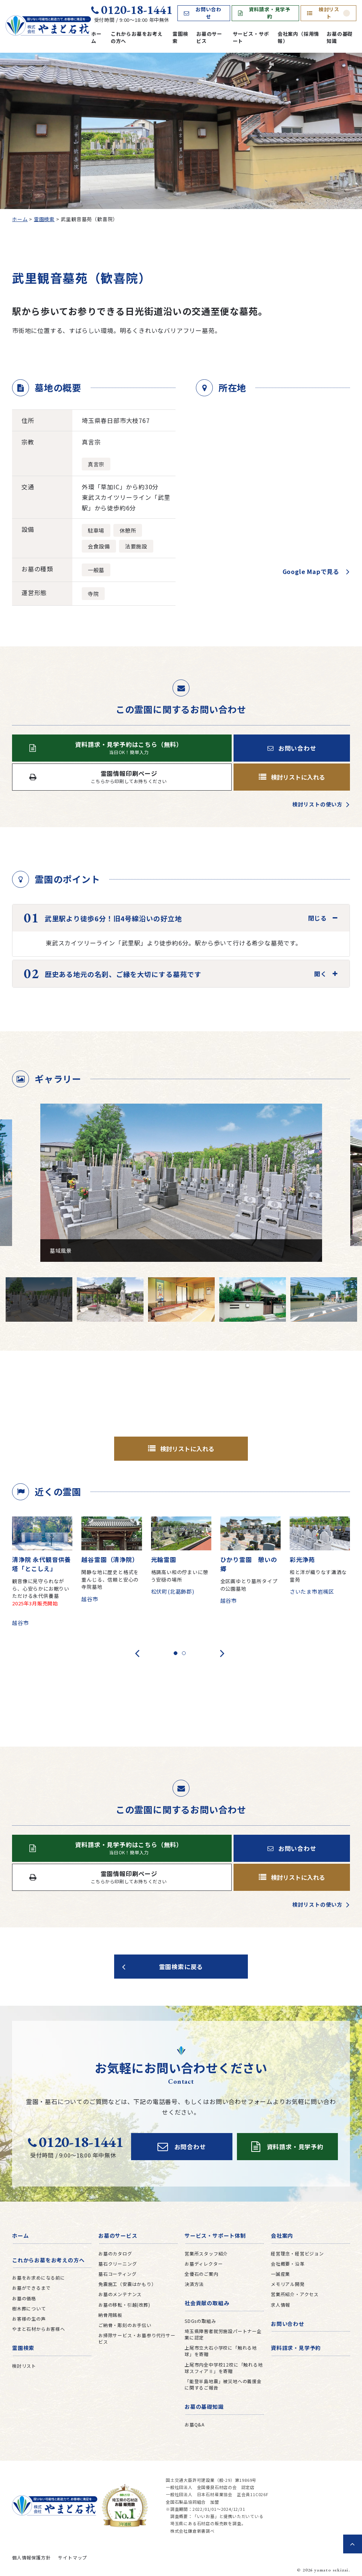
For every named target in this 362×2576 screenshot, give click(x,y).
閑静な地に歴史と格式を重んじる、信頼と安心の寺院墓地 (110, 1579)
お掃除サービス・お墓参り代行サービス (137, 2338)
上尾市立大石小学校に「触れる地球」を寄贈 (221, 2350)
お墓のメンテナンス (120, 2294)
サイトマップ (72, 2557)
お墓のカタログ (115, 2253)
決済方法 (194, 2284)
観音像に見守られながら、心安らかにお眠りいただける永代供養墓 (42, 1595)
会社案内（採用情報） (298, 37)
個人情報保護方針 (31, 2557)
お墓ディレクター (204, 2263)
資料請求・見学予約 (264, 13)
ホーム (96, 37)
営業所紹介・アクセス (295, 2294)
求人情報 (280, 2304)
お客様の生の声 (29, 2318)
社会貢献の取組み (207, 2303)
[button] (175, 1653)
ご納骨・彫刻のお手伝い (124, 2325)
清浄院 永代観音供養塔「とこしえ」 (41, 1564)
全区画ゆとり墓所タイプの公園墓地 (249, 1584)
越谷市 (20, 1622)
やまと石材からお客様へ (38, 2329)
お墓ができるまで (31, 2287)
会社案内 (282, 2235)
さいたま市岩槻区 (312, 1591)
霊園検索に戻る (181, 1966)
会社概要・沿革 (288, 2263)
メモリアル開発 (288, 2284)
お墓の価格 (24, 2298)
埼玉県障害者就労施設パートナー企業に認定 (223, 2334)
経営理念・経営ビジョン (297, 2253)
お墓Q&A (195, 2424)
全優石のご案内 (201, 2274)
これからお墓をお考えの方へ (137, 37)
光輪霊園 (163, 1559)
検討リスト (328, 13)
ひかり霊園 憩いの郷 (248, 1564)
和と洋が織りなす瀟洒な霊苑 (318, 1575)
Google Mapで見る (311, 571)
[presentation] (137, 1652)
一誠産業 (280, 2274)
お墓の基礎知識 (340, 37)
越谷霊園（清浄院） (109, 1559)
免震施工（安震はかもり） (127, 2284)
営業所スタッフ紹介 (206, 2253)
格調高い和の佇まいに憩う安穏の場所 (179, 1575)
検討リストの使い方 (317, 804)
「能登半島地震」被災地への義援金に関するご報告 (223, 2384)
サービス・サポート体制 (215, 2235)
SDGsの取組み (200, 2321)
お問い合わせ (202, 13)
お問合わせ (181, 2146)
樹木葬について (29, 2308)
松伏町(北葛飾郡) (172, 1591)
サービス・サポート (251, 37)
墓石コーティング (117, 2274)
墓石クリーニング (117, 2263)
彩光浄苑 (302, 1559)
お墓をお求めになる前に (38, 2277)
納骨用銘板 (110, 2315)
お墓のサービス (209, 37)
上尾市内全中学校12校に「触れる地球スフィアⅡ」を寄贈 (224, 2367)
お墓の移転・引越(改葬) (124, 2304)
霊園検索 (180, 37)
